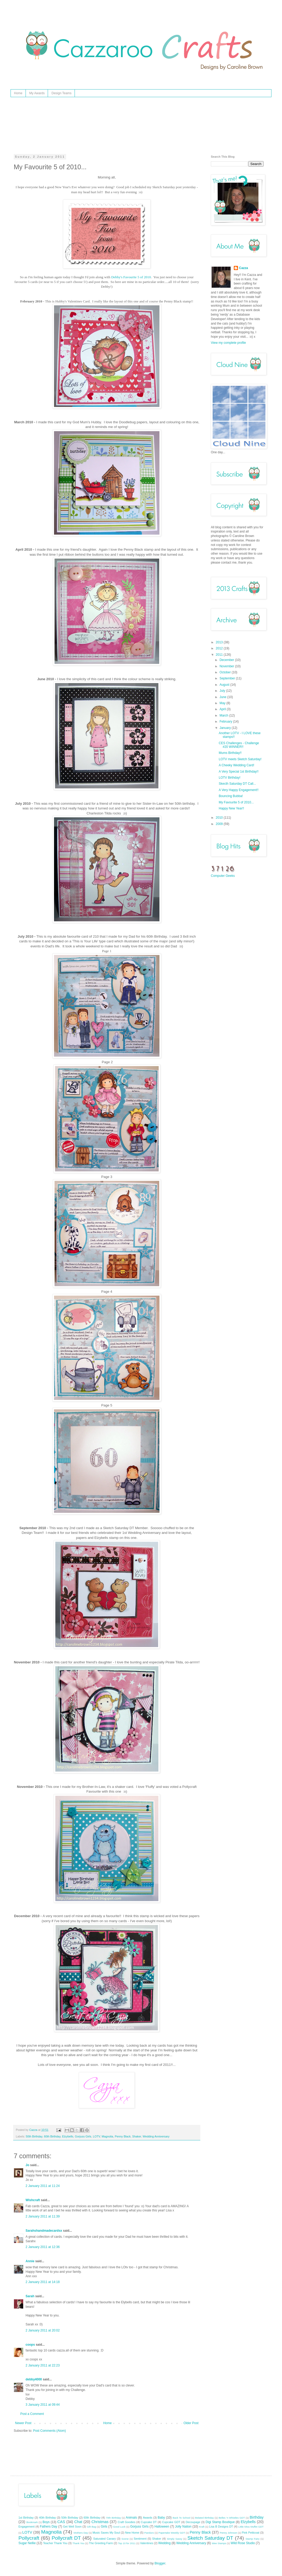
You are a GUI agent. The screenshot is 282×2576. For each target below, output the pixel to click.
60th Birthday (52, 2136)
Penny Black (123, 2136)
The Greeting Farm (101, 2543)
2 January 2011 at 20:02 (43, 2330)
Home (18, 93)
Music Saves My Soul (106, 2532)
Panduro (149, 2532)
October (226, 672)
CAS (61, 2522)
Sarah (30, 2296)
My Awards (37, 93)
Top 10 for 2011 (127, 2543)
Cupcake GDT (171, 2522)
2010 (220, 817)
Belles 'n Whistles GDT (231, 2517)
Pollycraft (28, 2538)
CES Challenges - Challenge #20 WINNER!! (239, 745)
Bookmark (32, 2522)
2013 (220, 642)
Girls (104, 2526)
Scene (125, 2538)
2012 (220, 648)
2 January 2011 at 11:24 (43, 2186)
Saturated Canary (104, 2538)
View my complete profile (228, 343)
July (223, 691)
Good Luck (119, 2526)
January (226, 728)
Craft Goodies (126, 2522)
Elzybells (67, 2136)
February (226, 721)
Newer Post (23, 2423)
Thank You (78, 2543)
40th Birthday (47, 2517)
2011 (220, 655)
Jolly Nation (183, 2526)
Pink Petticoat (250, 2532)
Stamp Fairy (253, 2538)
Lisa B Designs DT (221, 2526)
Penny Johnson (228, 2532)
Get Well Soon (72, 2526)
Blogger (159, 2563)
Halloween (161, 2526)
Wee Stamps (219, 2543)
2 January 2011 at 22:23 (43, 2365)
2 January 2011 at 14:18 (43, 2282)
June (223, 697)
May (223, 703)
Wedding (164, 2543)
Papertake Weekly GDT (171, 2532)
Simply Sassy (174, 2538)
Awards (147, 2517)
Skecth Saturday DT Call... (237, 783)
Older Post (190, 2423)
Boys (46, 2522)
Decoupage (193, 2522)
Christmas (100, 2522)
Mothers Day (81, 2532)
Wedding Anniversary (156, 2136)
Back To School (181, 2517)
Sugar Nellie (27, 2543)
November (227, 666)
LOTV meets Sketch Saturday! (240, 759)
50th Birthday (34, 2136)
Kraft (201, 2526)
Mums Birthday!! (230, 753)
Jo (27, 2165)
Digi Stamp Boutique (220, 2522)
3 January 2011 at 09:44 (43, 2404)
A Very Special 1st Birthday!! (239, 771)
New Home (132, 2532)
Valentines (146, 2543)
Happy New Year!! (231, 808)
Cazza (243, 268)
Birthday (257, 2517)
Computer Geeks (223, 876)
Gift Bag (91, 2526)
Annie (30, 2261)
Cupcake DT (149, 2522)
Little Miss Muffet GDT (251, 2526)
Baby (161, 2517)
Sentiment (140, 2538)
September (228, 678)
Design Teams (61, 93)
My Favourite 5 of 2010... (236, 802)
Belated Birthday (204, 2517)
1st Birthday (26, 2517)
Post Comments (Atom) (49, 2431)
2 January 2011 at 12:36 (43, 2247)
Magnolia (107, 2136)
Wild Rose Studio (243, 2543)
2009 (220, 824)
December (227, 660)
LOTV (96, 2136)
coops (30, 2344)
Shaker (136, 2136)
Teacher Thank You (55, 2543)
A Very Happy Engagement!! (239, 790)
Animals (131, 2517)
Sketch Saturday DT (210, 2538)
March (224, 715)
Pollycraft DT (66, 2538)
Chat (78, 2522)
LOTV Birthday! (229, 777)
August (225, 685)
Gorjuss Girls (83, 2136)
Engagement (26, 2526)
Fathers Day (48, 2526)
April (223, 709)
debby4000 (34, 2379)
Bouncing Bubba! (231, 796)
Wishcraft (33, 2200)
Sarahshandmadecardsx (44, 2230)
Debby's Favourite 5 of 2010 (131, 277)
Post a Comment (32, 2414)
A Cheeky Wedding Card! (236, 765)
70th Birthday (113, 2517)
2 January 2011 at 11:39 (43, 2216)
